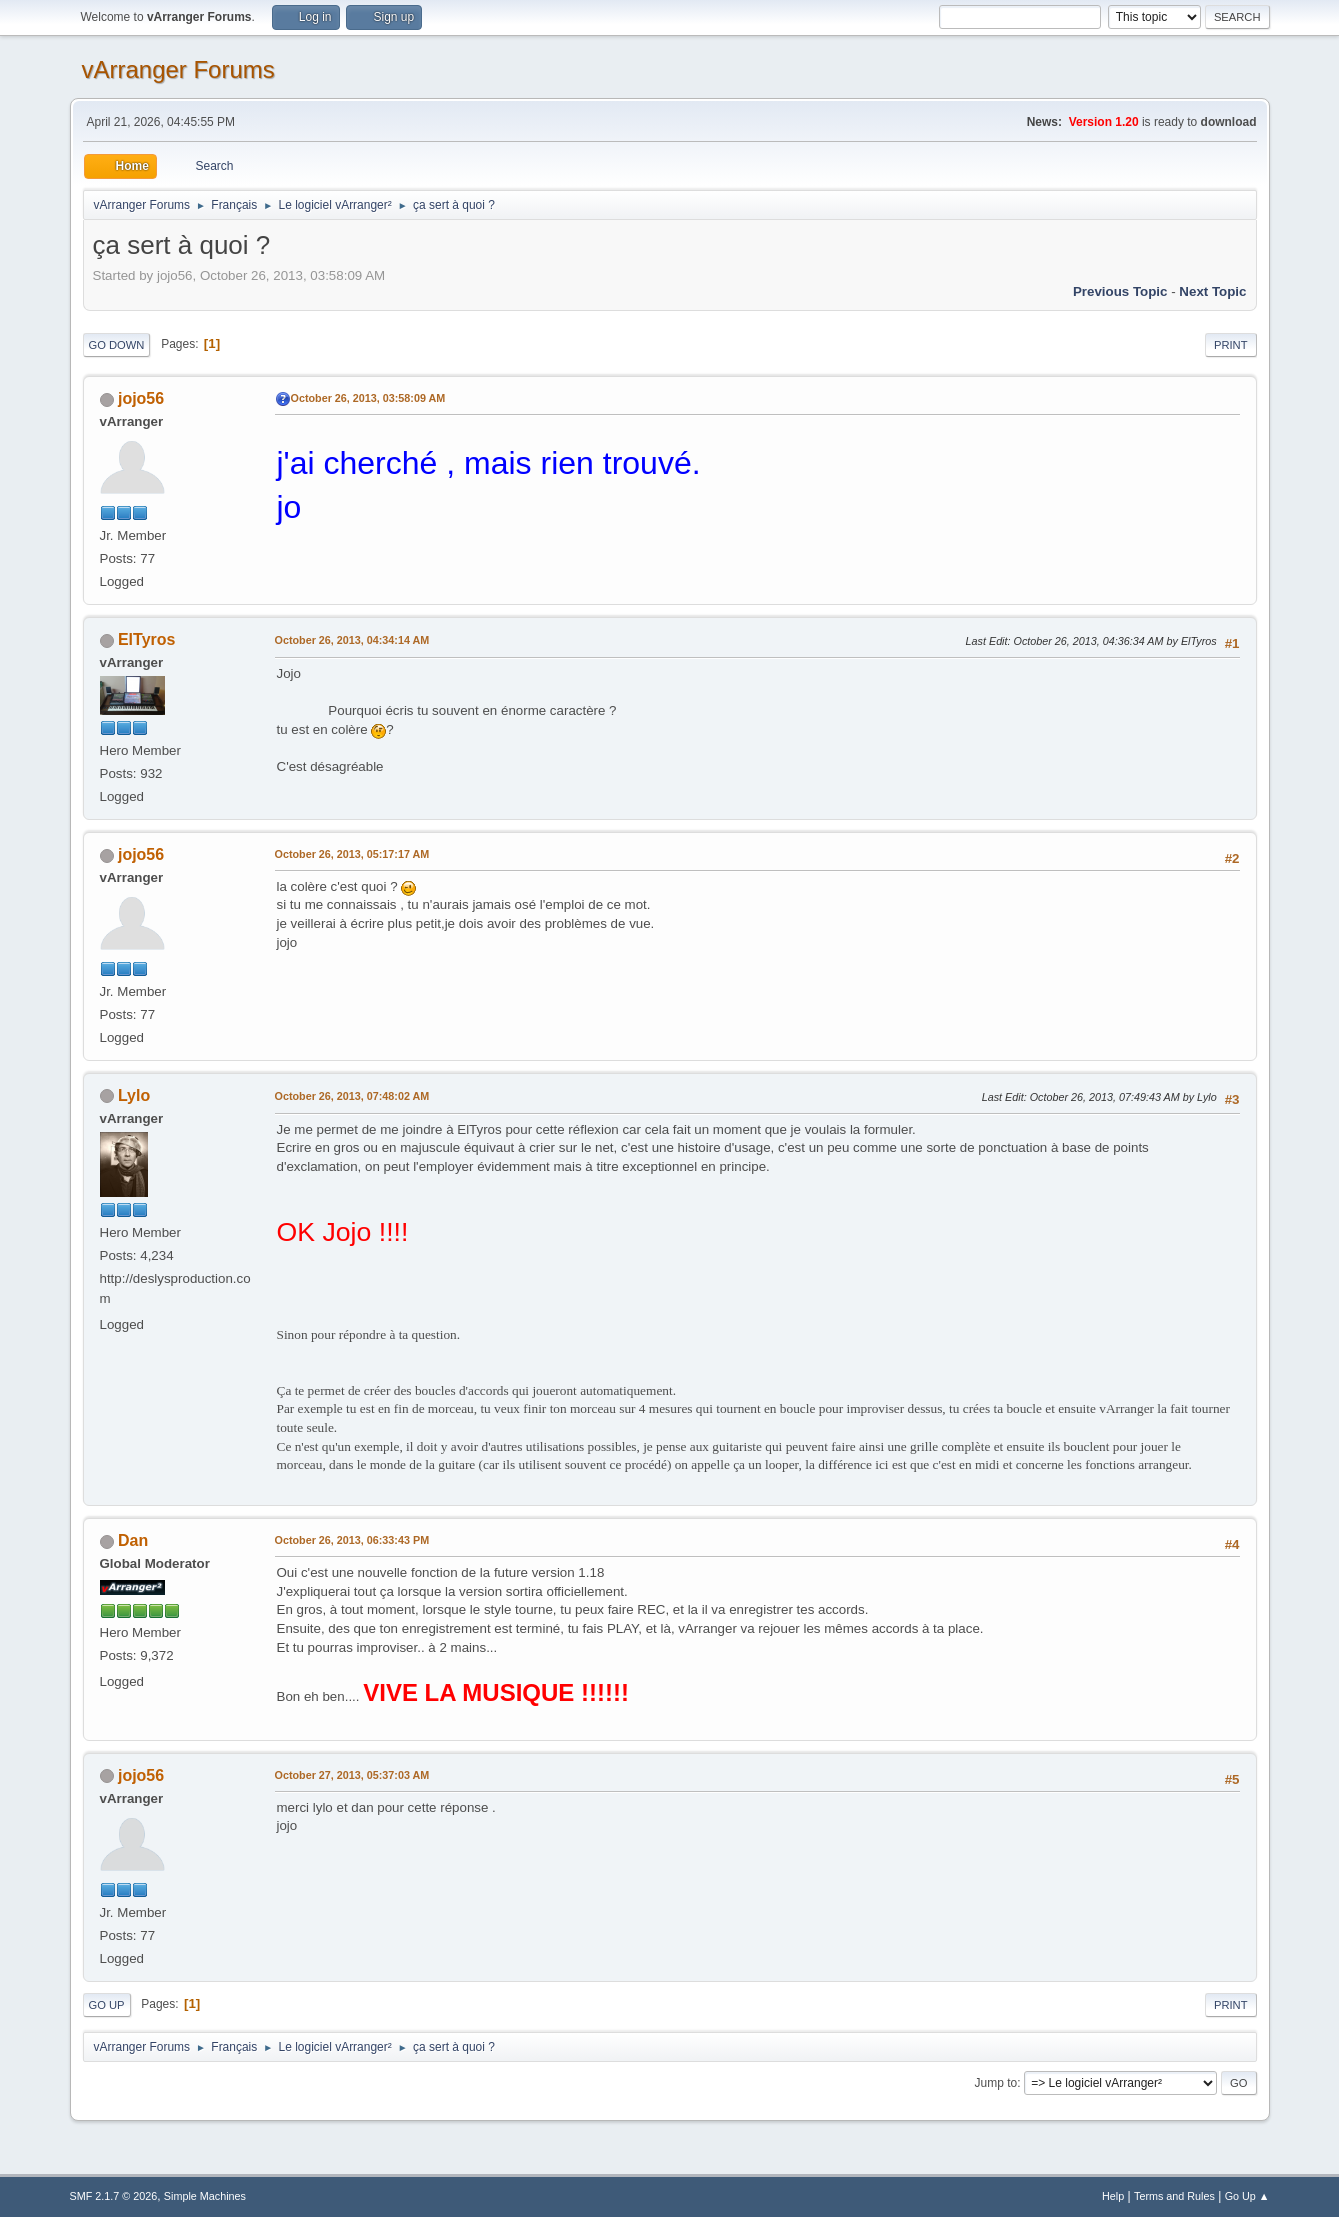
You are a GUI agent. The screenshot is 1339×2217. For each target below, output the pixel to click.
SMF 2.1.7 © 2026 (114, 2196)
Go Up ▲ (1247, 2196)
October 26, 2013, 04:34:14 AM (352, 640)
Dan (133, 1540)
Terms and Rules (1174, 2196)
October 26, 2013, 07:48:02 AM (352, 1096)
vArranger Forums (178, 69)
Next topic (1212, 291)
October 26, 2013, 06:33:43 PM (352, 1540)
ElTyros (146, 639)
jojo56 (141, 398)
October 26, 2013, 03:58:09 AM (368, 398)
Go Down (117, 345)
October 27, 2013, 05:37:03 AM (352, 1775)
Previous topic (1120, 291)
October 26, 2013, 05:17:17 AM (352, 854)
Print (1231, 345)
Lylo (134, 1095)
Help (1113, 2196)
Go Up (107, 2005)
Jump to (996, 2083)
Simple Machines (205, 2196)
